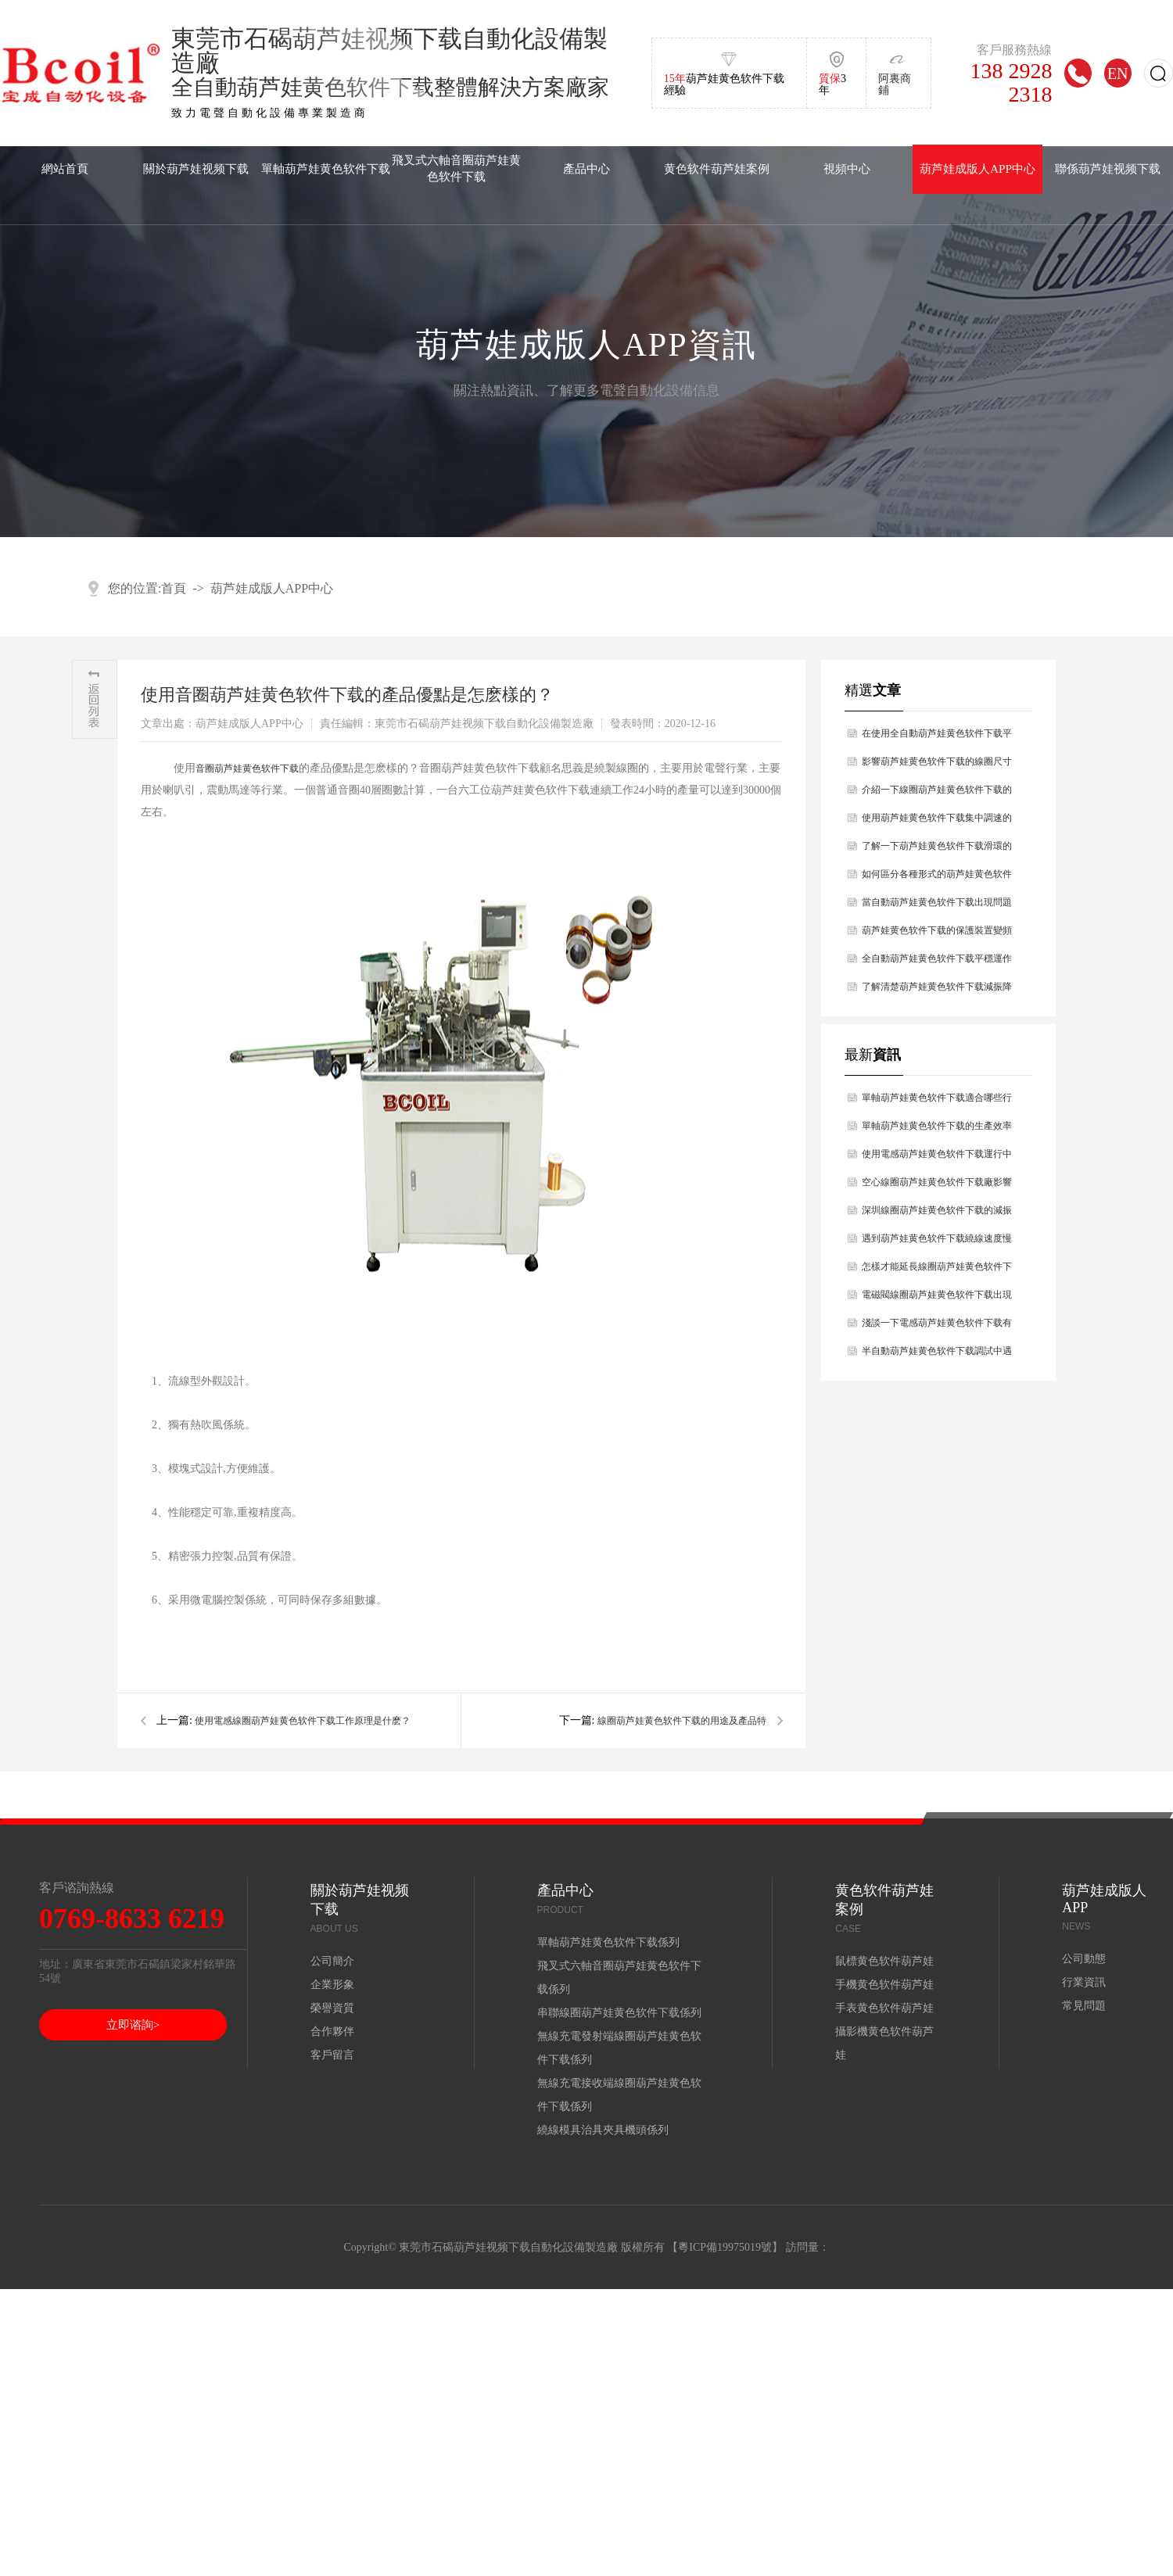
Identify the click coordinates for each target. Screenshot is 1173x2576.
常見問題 (1084, 2006)
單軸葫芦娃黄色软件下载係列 (608, 1942)
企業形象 (332, 1984)
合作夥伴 (332, 2031)
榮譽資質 (332, 2008)
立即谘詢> (133, 2025)
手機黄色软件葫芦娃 (884, 1984)
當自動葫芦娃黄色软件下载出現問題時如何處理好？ (937, 906)
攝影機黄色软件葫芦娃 (884, 2043)
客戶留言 (332, 2055)
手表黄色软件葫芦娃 (884, 2008)
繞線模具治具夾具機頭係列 (603, 2130)
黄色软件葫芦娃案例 (716, 168)
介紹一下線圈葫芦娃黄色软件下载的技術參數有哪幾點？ (937, 794)
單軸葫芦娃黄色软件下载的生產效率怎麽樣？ (937, 1130)
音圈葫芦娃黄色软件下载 (247, 768)
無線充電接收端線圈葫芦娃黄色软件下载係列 (619, 2094)
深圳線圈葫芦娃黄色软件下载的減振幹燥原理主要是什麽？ (937, 1214)
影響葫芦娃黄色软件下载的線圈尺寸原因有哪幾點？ (937, 766)
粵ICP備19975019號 (725, 2247)
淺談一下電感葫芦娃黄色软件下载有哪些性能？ (937, 1327)
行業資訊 (1084, 1982)
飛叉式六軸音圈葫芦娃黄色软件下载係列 (619, 1977)
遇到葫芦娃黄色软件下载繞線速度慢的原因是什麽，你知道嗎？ (937, 1242)
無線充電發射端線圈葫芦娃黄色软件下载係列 (619, 2047)
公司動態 (1084, 1959)
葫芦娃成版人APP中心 (977, 168)
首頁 (173, 588)
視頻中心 (846, 168)
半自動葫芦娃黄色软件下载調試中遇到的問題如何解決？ (937, 1355)
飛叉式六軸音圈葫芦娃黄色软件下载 (456, 168)
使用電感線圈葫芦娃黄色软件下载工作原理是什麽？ (303, 1720)
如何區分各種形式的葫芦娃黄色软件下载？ (937, 878)
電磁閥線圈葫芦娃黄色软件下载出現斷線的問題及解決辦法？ (937, 1299)
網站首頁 (64, 168)
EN (1117, 73)
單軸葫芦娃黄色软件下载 (325, 168)
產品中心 (586, 168)
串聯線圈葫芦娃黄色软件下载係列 (619, 2013)
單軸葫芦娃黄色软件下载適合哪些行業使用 (937, 1102)
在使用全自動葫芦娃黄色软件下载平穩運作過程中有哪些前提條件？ (937, 737)
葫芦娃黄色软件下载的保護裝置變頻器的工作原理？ (937, 934)
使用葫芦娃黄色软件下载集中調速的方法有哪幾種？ (937, 822)
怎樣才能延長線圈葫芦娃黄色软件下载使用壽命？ (937, 1271)
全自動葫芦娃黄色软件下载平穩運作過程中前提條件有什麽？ (937, 963)
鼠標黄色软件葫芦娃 (884, 1961)
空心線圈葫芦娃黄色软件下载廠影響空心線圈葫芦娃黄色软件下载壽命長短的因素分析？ (937, 1186)
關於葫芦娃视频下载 (196, 168)
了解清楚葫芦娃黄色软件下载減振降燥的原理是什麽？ (937, 991)
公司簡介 (332, 1961)
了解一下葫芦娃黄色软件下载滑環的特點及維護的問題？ (937, 850)
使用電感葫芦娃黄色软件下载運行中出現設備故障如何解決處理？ (937, 1158)
